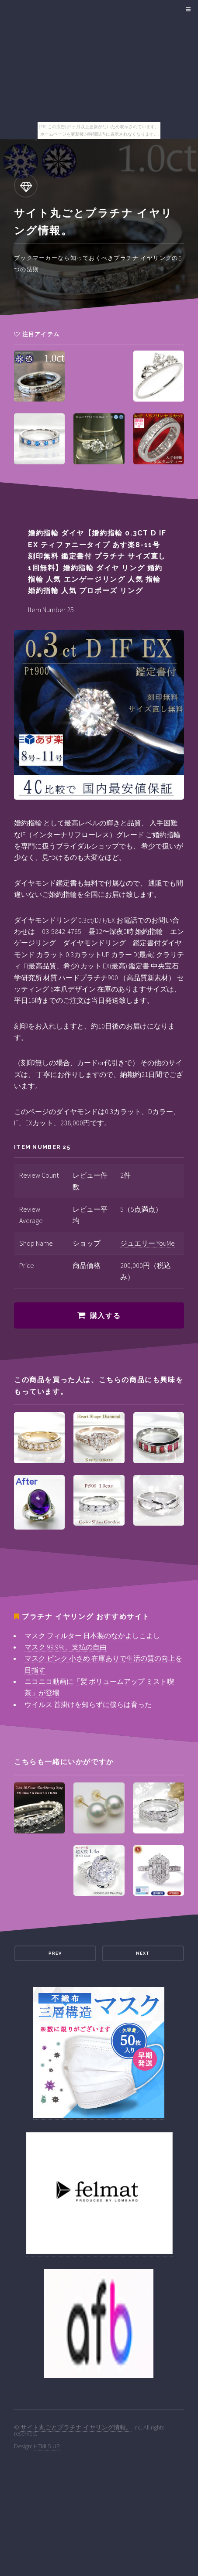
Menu (187, 9)
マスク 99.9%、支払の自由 (65, 1646)
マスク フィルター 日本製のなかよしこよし (92, 1635)
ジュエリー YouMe (147, 1243)
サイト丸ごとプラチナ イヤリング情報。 (76, 2427)
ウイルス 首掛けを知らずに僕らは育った (88, 1704)
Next (143, 1953)
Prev (55, 1953)
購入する (105, 1316)
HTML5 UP (47, 2446)
